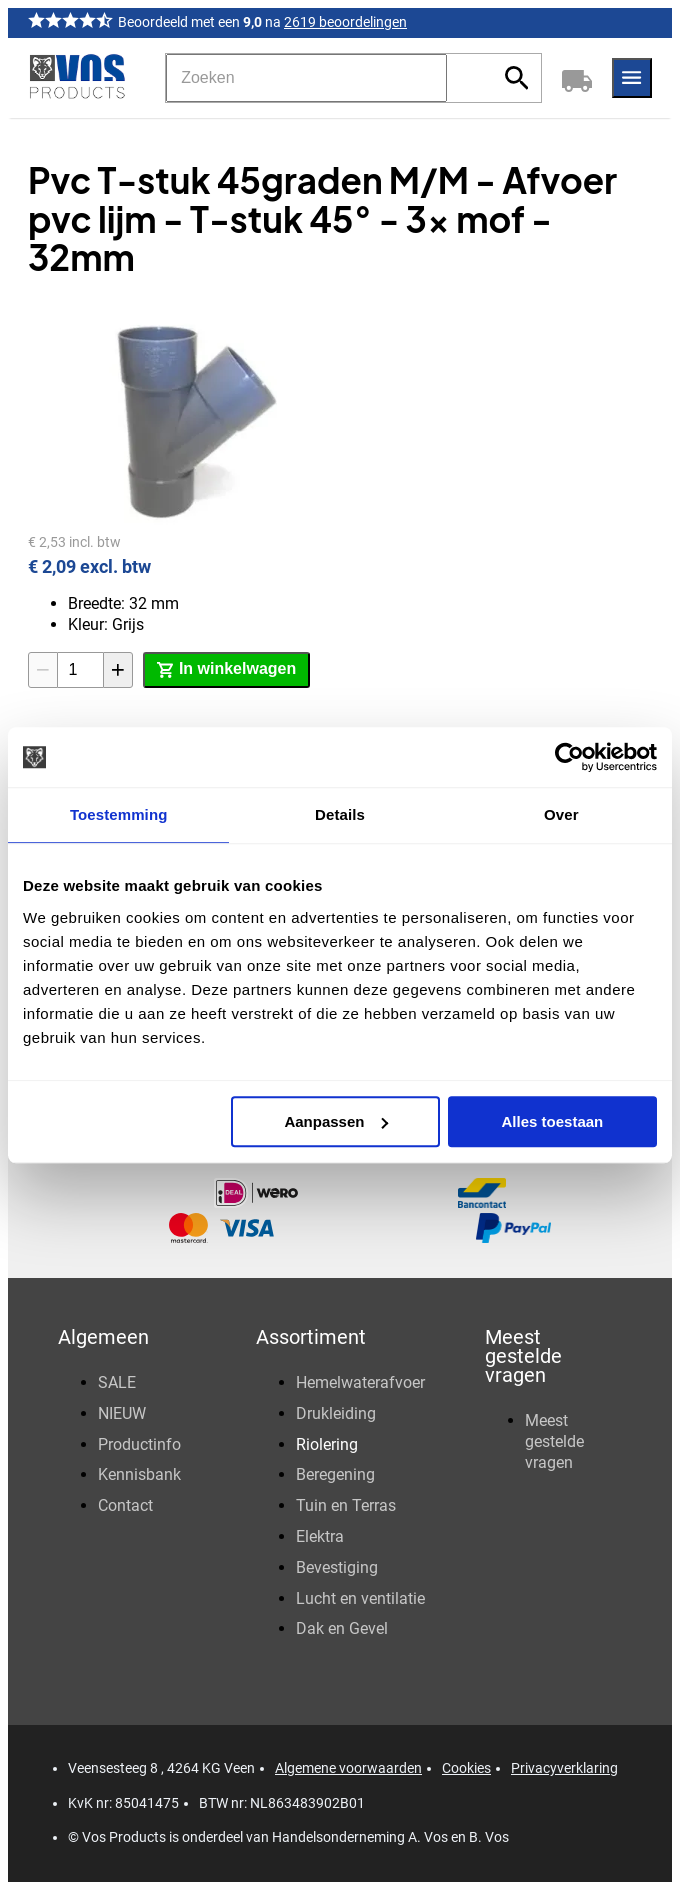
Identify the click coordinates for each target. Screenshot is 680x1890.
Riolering (327, 1444)
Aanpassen (336, 1121)
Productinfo (139, 1444)
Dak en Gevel (342, 1628)
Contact (125, 1505)
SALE (117, 1382)
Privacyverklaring (564, 1768)
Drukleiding (336, 1413)
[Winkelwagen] (577, 78)
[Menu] (632, 78)
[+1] (118, 670)
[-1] (43, 670)
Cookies (466, 1768)
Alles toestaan (553, 1121)
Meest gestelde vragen (554, 1441)
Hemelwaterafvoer (360, 1382)
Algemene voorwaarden (348, 1768)
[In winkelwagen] (226, 670)
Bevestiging (337, 1567)
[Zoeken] (306, 78)
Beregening (335, 1474)
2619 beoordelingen (345, 22)
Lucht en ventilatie (360, 1598)
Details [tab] (340, 814)
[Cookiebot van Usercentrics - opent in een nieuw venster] (569, 757)
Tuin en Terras (346, 1505)
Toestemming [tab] (119, 814)
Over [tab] (561, 814)
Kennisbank (139, 1474)
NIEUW (122, 1413)
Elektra (320, 1536)
